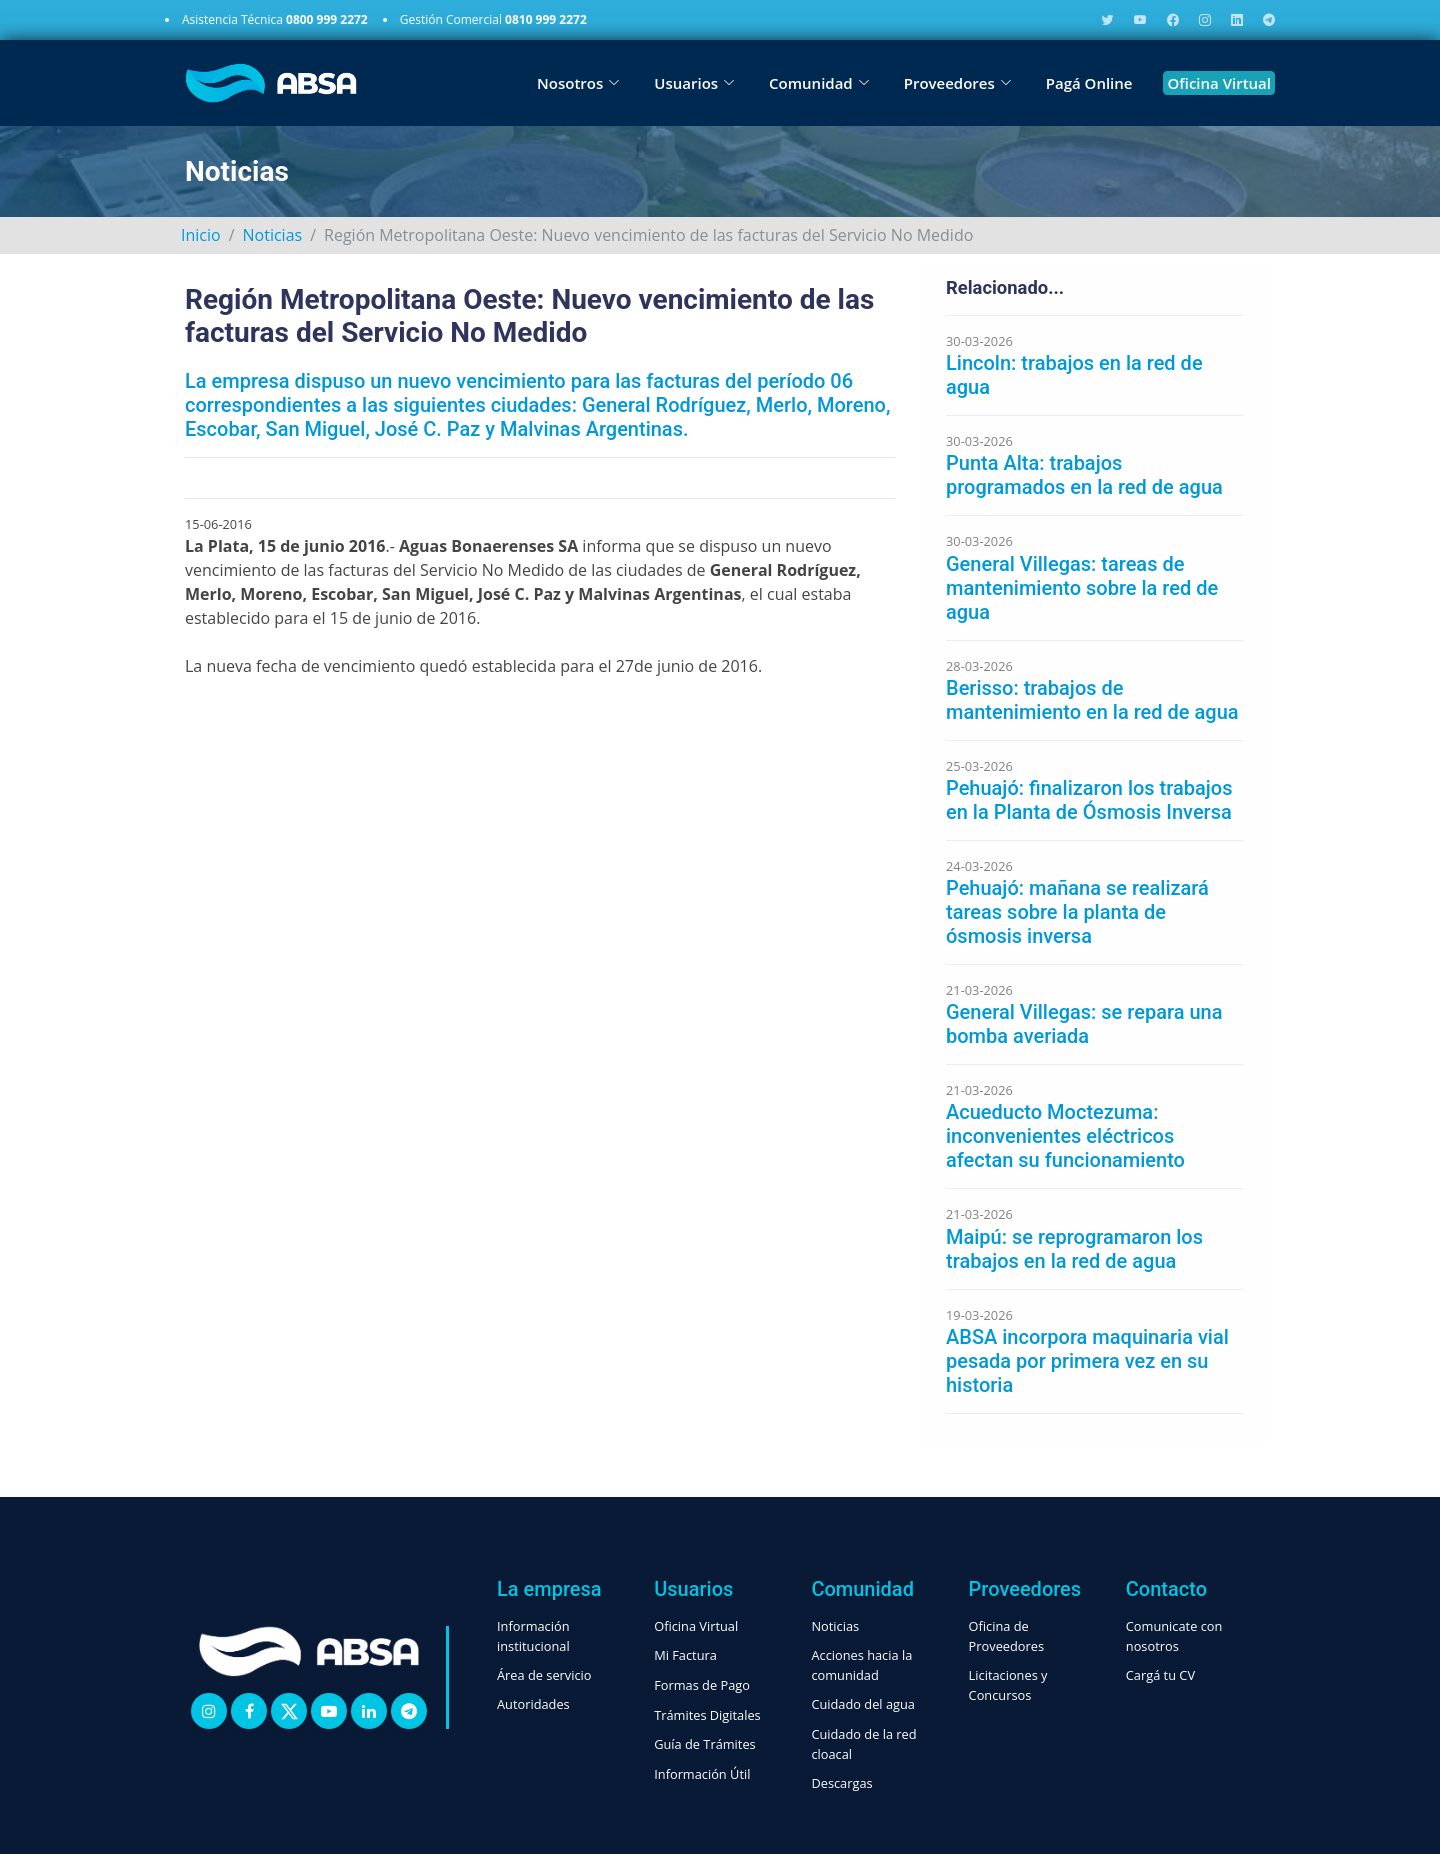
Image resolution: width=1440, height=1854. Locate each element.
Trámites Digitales (707, 1715)
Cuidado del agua (863, 1704)
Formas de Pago (702, 1685)
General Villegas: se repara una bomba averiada (1084, 1024)
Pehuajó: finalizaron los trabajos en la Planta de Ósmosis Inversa (1089, 800)
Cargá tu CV (1160, 1675)
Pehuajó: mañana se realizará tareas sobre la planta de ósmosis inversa (1077, 912)
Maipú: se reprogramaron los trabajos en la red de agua (1074, 1249)
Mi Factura (685, 1655)
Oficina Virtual (1219, 83)
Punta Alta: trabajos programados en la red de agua (1084, 475)
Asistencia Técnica (275, 19)
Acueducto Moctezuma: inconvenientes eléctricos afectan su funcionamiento (1065, 1136)
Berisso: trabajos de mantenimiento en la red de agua (1092, 700)
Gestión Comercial (493, 19)
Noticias (273, 235)
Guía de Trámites (704, 1744)
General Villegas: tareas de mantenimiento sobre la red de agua (1082, 588)
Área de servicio (544, 1675)
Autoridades (533, 1704)
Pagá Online (1089, 83)
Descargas (841, 1783)
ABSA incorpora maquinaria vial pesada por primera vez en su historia (1087, 1361)
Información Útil (702, 1774)
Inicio (201, 235)
